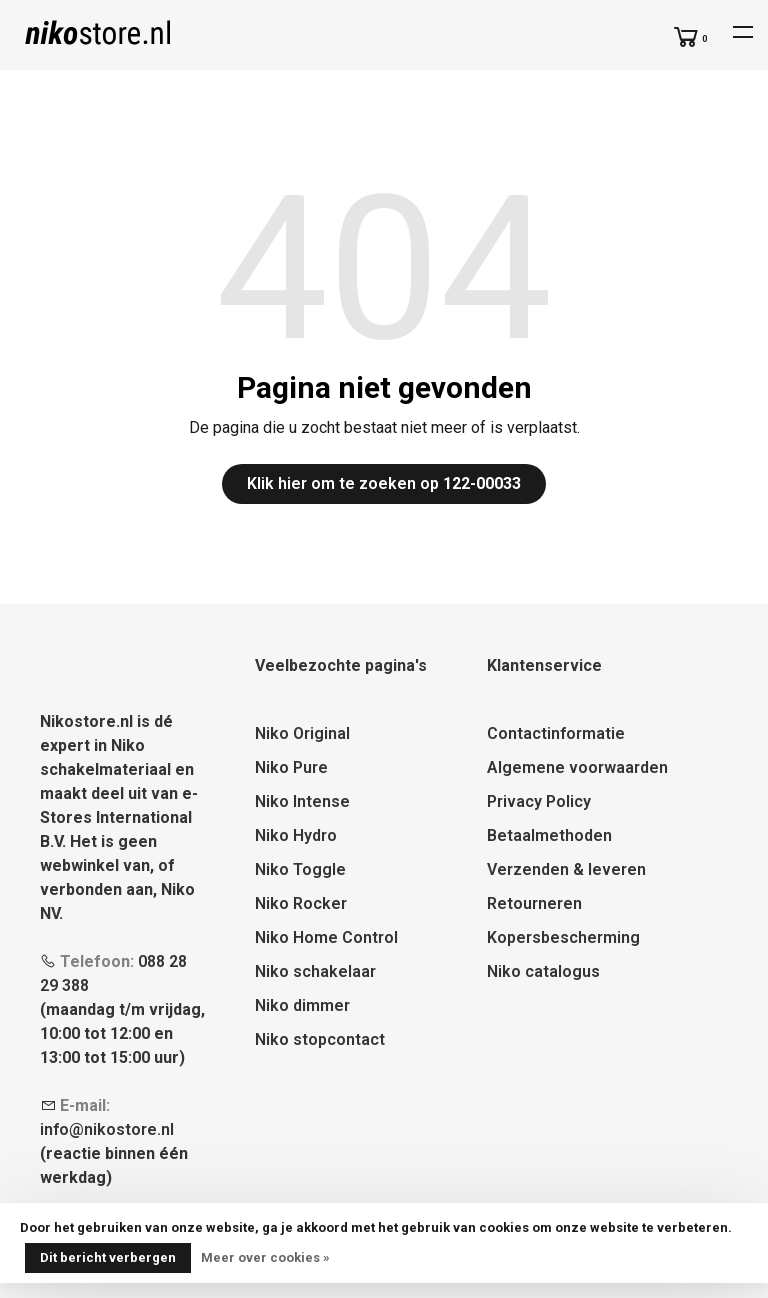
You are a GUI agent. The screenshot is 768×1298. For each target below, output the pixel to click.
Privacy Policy (539, 801)
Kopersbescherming (563, 937)
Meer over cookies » (265, 1257)
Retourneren (534, 903)
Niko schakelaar (315, 971)
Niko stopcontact (320, 1039)
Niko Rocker (301, 903)
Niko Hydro (296, 835)
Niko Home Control (326, 937)
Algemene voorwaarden (577, 767)
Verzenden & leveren (566, 869)
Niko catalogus (543, 971)
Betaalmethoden (549, 835)
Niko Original (302, 733)
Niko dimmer (302, 1005)
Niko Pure (291, 767)
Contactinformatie (556, 733)
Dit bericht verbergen (108, 1257)
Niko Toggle (300, 869)
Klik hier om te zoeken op (384, 483)
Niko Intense (302, 801)
